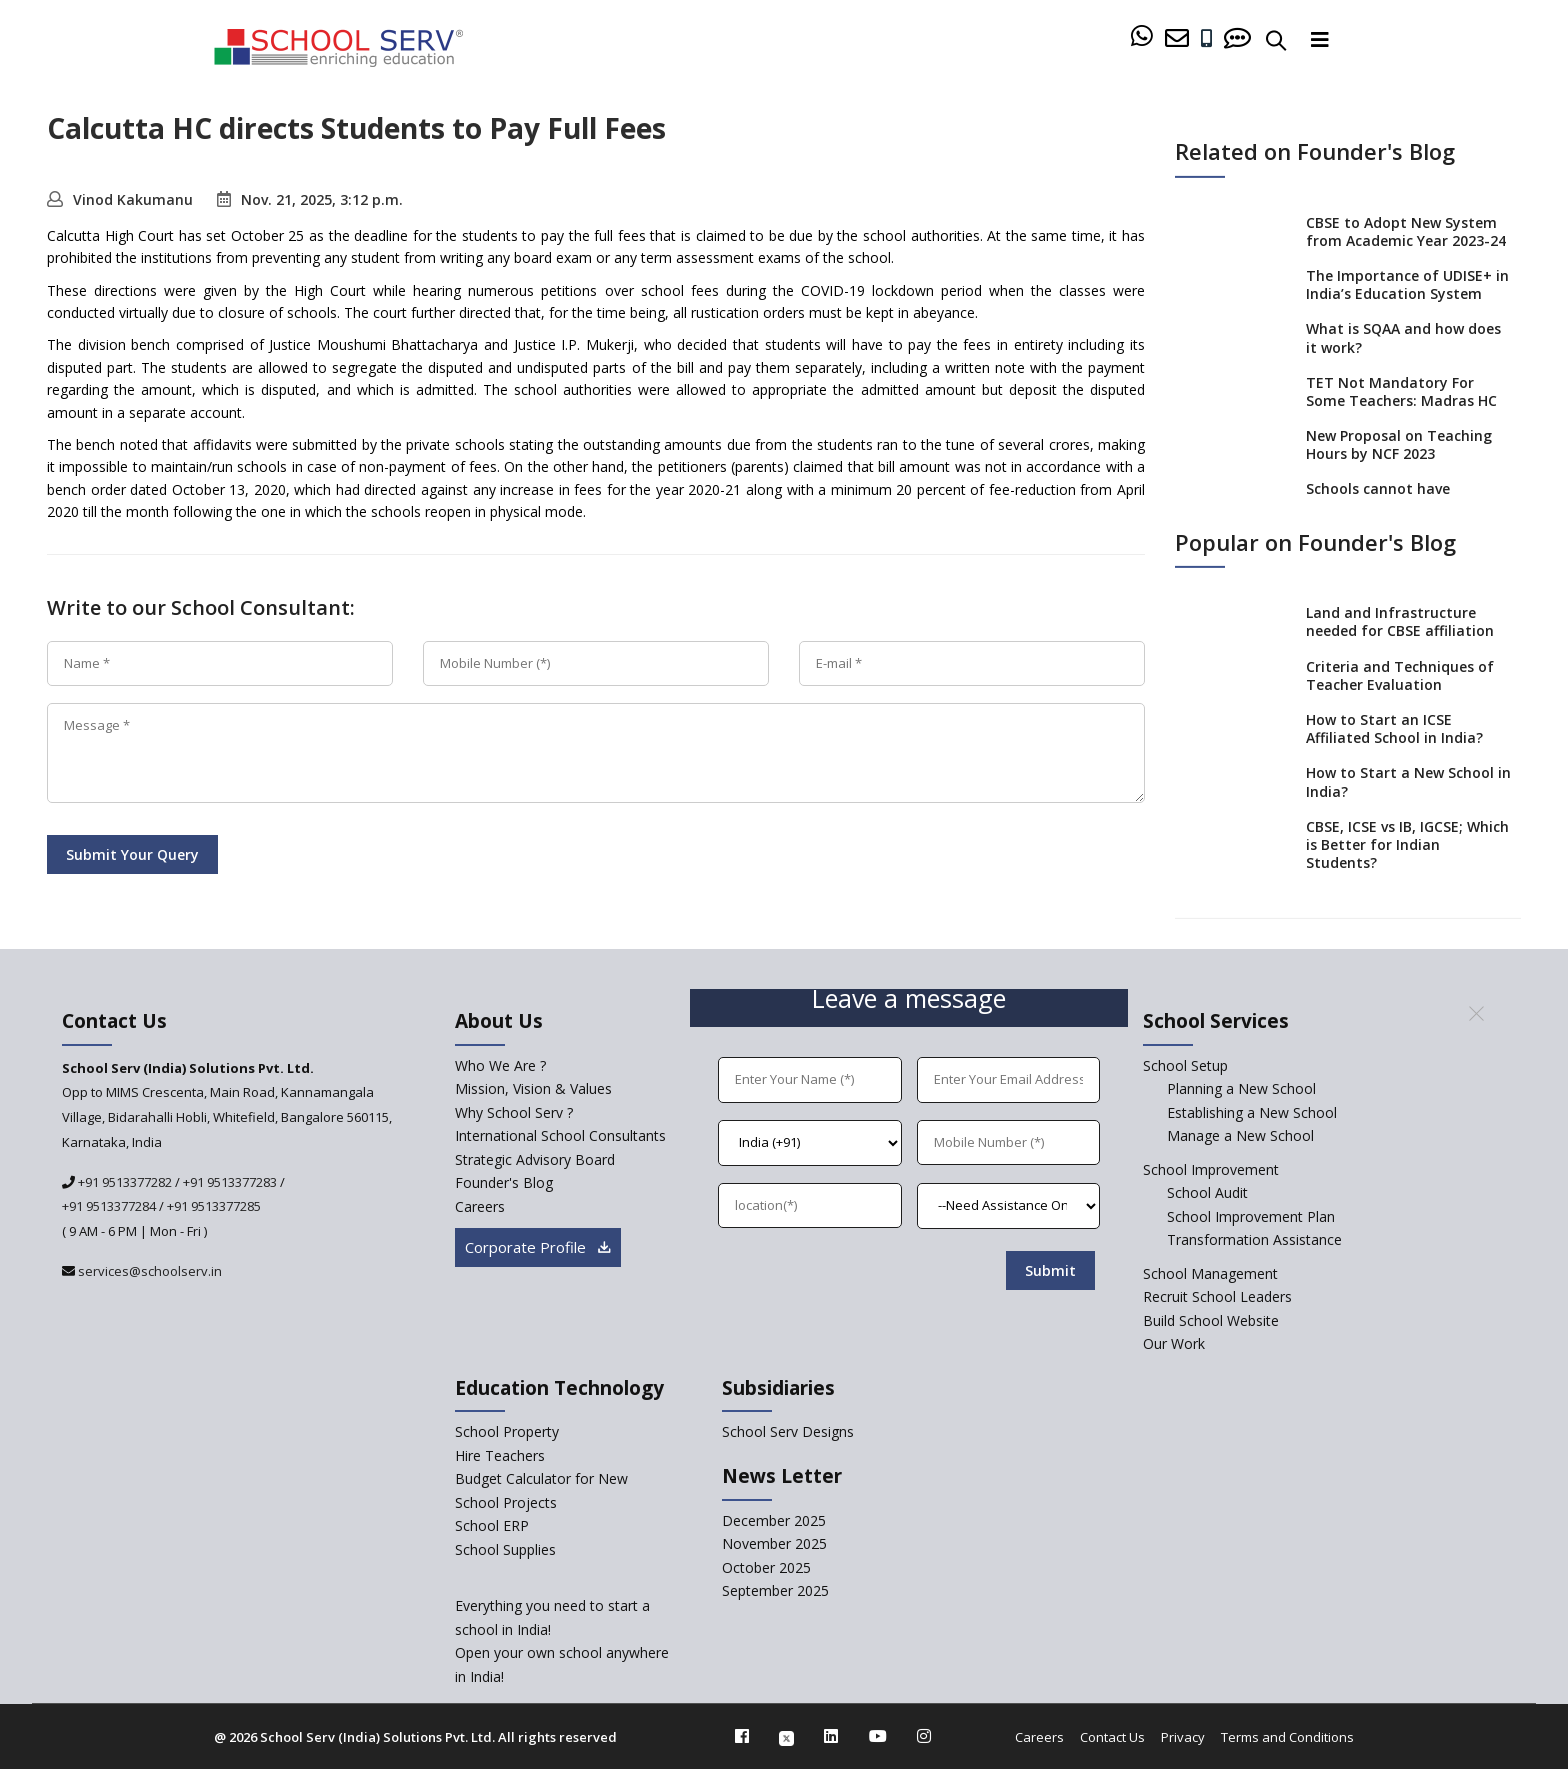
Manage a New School (1240, 1135)
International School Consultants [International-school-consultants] (560, 1135)
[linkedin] (831, 1736)
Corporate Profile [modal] (538, 1247)
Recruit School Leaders (1217, 1296)
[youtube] (878, 1736)
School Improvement (1211, 1169)
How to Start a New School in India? (1408, 781)
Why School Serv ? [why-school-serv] (514, 1112)
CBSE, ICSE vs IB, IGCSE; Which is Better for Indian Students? (1407, 844)
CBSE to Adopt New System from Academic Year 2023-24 (1406, 230)
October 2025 (766, 1567)
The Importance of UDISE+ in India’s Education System (1407, 284)
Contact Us (1112, 1737)
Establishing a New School (1252, 1112)
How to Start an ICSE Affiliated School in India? (1394, 728)
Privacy (1183, 1737)
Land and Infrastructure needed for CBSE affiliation (1400, 621)
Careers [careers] (480, 1206)
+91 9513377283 (230, 1182)
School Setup (1185, 1065)
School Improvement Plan (1251, 1216)
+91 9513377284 (109, 1206)
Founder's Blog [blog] (504, 1182)
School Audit (1207, 1192)
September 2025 (775, 1590)
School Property (507, 1431)
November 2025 (774, 1543)
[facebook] (742, 1736)
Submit (1050, 1270)
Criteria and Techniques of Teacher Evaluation (1400, 674)
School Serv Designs (788, 1431)
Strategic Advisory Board (535, 1159)
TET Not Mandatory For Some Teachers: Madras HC (1401, 391)
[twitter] (786, 1736)
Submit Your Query (132, 854)
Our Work (1174, 1343)
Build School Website (1211, 1320)
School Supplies (505, 1549)
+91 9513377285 (214, 1206)
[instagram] (924, 1736)
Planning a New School (1241, 1088)
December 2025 (774, 1520)
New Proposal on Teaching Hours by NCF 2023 (1399, 444)
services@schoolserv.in (148, 1271)
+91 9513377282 (123, 1182)
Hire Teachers (500, 1455)
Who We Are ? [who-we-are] (500, 1065)
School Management (1210, 1273)
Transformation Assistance (1254, 1239)
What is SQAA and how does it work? (1403, 337)
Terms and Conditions (1287, 1737)
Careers (1039, 1737)
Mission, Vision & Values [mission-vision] (533, 1088)
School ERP (492, 1525)
